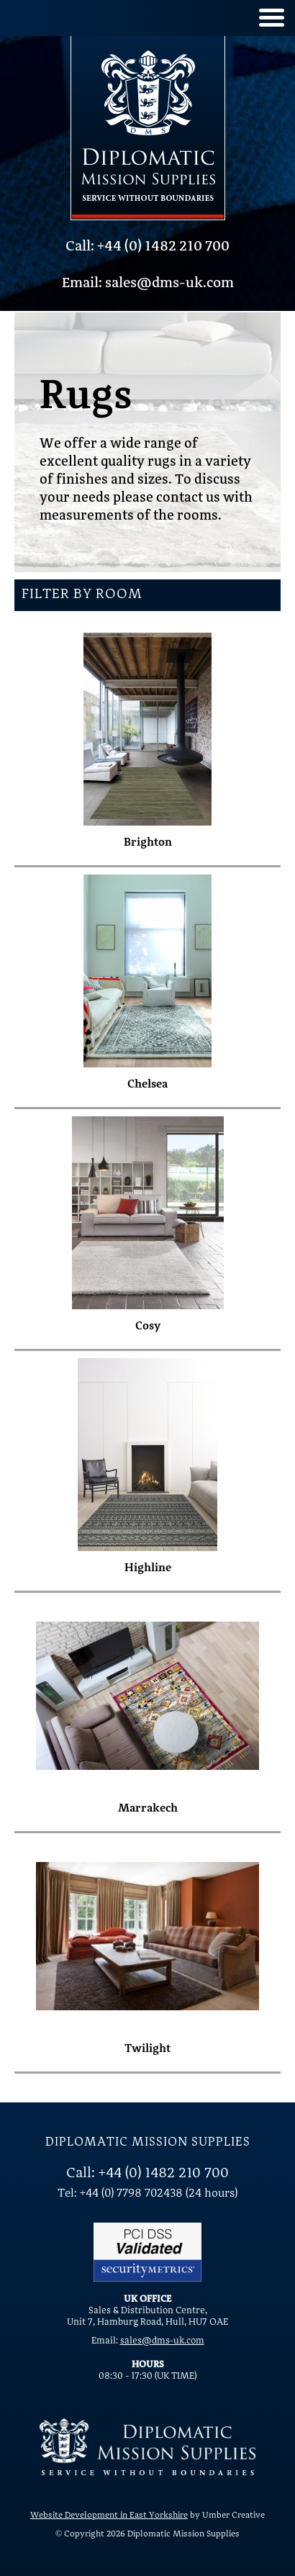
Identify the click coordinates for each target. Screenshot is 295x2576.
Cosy (147, 1326)
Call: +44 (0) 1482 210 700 (147, 247)
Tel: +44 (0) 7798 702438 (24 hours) (147, 2194)
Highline (147, 1568)
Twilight (147, 2049)
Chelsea (147, 1084)
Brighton (148, 843)
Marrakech (148, 1809)
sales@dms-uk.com (162, 2341)
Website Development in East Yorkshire (109, 2515)
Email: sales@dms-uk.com (148, 283)
